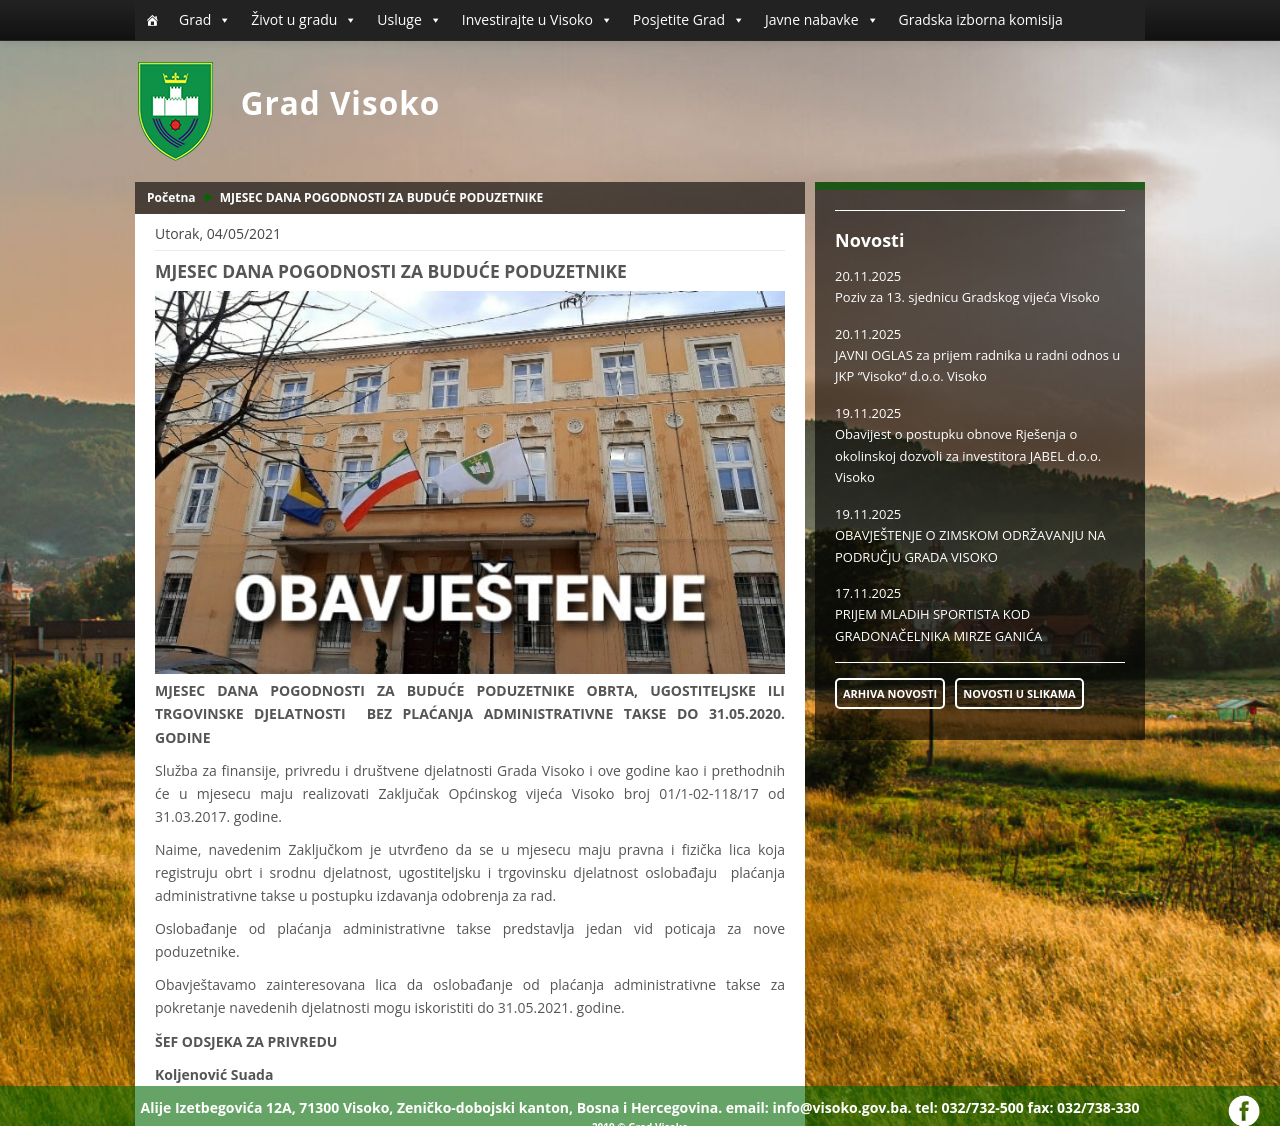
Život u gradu (304, 20)
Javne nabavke (822, 20)
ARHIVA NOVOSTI (890, 693)
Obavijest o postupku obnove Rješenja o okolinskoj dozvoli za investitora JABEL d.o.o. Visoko (968, 455)
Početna (171, 197)
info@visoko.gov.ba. (841, 1107)
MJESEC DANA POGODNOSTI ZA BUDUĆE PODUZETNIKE (382, 197)
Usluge (409, 20)
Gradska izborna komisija (981, 19)
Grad (205, 20)
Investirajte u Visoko (537, 20)
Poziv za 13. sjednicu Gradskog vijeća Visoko (967, 297)
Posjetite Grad (689, 20)
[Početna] (152, 20)
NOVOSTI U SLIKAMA (1019, 693)
